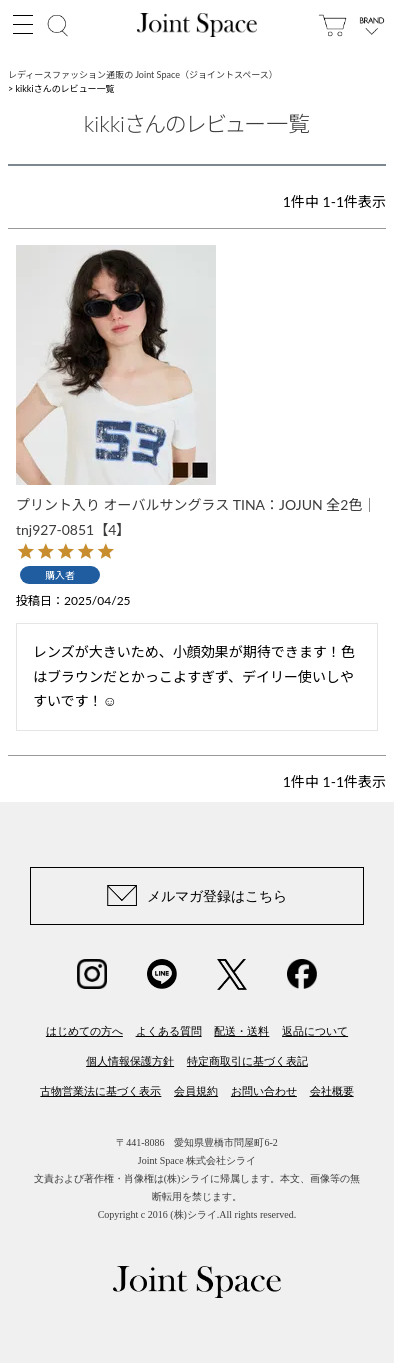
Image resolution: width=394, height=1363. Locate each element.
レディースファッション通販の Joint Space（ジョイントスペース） (143, 74)
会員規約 (196, 1091)
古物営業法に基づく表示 (100, 1091)
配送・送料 (241, 1031)
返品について (315, 1031)
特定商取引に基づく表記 (247, 1061)
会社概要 (332, 1091)
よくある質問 (169, 1031)
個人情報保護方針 (130, 1061)
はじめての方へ (84, 1031)
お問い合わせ (264, 1091)
